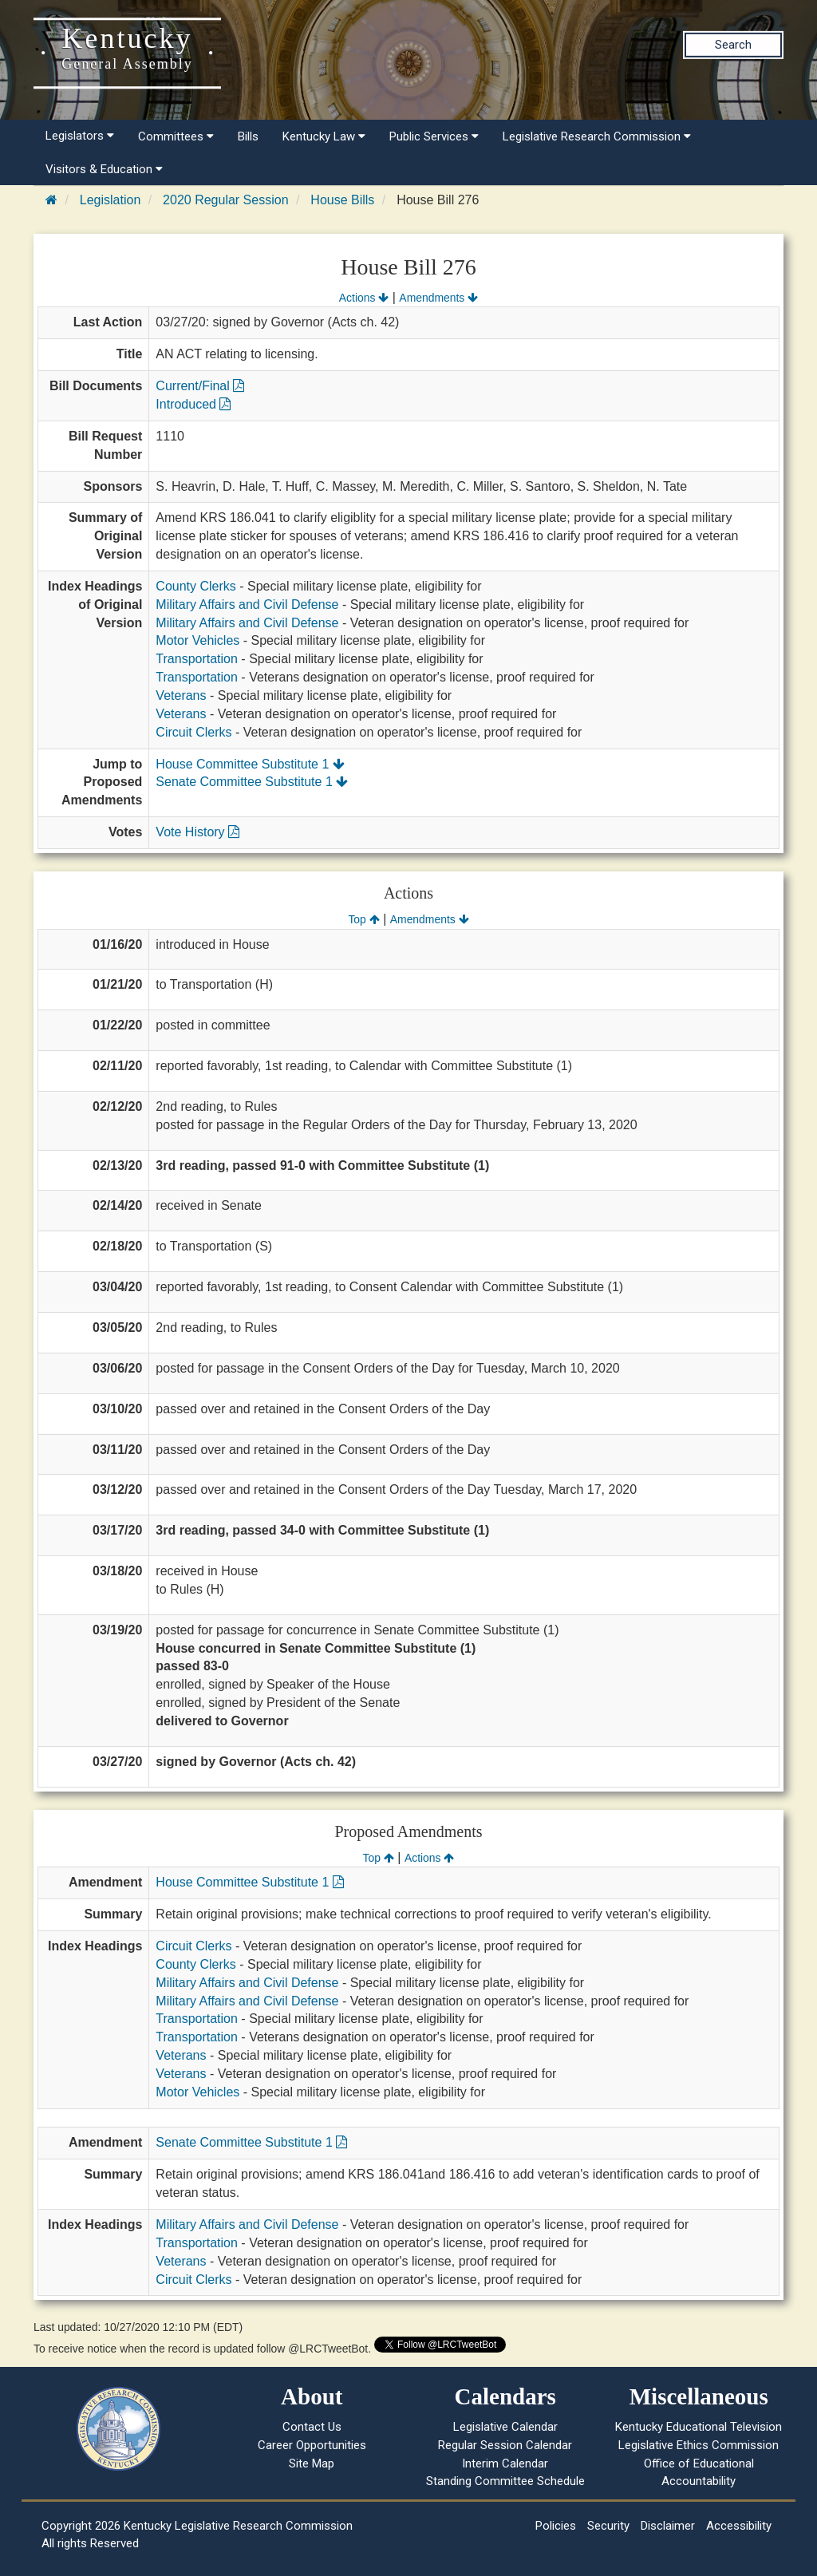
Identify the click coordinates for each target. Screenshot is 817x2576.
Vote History (197, 832)
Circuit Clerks (193, 732)
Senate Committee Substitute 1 (252, 781)
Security (608, 2526)
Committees (176, 136)
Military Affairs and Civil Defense (247, 604)
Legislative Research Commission (597, 136)
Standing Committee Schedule (505, 2481)
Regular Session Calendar (505, 2445)
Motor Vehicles (197, 640)
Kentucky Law (323, 136)
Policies (555, 2526)
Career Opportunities (312, 2445)
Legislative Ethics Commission (698, 2445)
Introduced (193, 404)
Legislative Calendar (505, 2427)
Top (363, 919)
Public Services (434, 136)
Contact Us (311, 2427)
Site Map (311, 2463)
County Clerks (195, 586)
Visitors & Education (104, 169)
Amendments (438, 297)
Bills (248, 136)
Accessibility (739, 2526)
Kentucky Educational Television (698, 2427)
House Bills (342, 200)
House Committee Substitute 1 (250, 764)
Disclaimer (668, 2526)
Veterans (181, 695)
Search (733, 45)
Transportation (197, 659)
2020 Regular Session (225, 200)
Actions (364, 297)
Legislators (79, 135)
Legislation (110, 200)
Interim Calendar (505, 2463)
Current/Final (200, 386)
